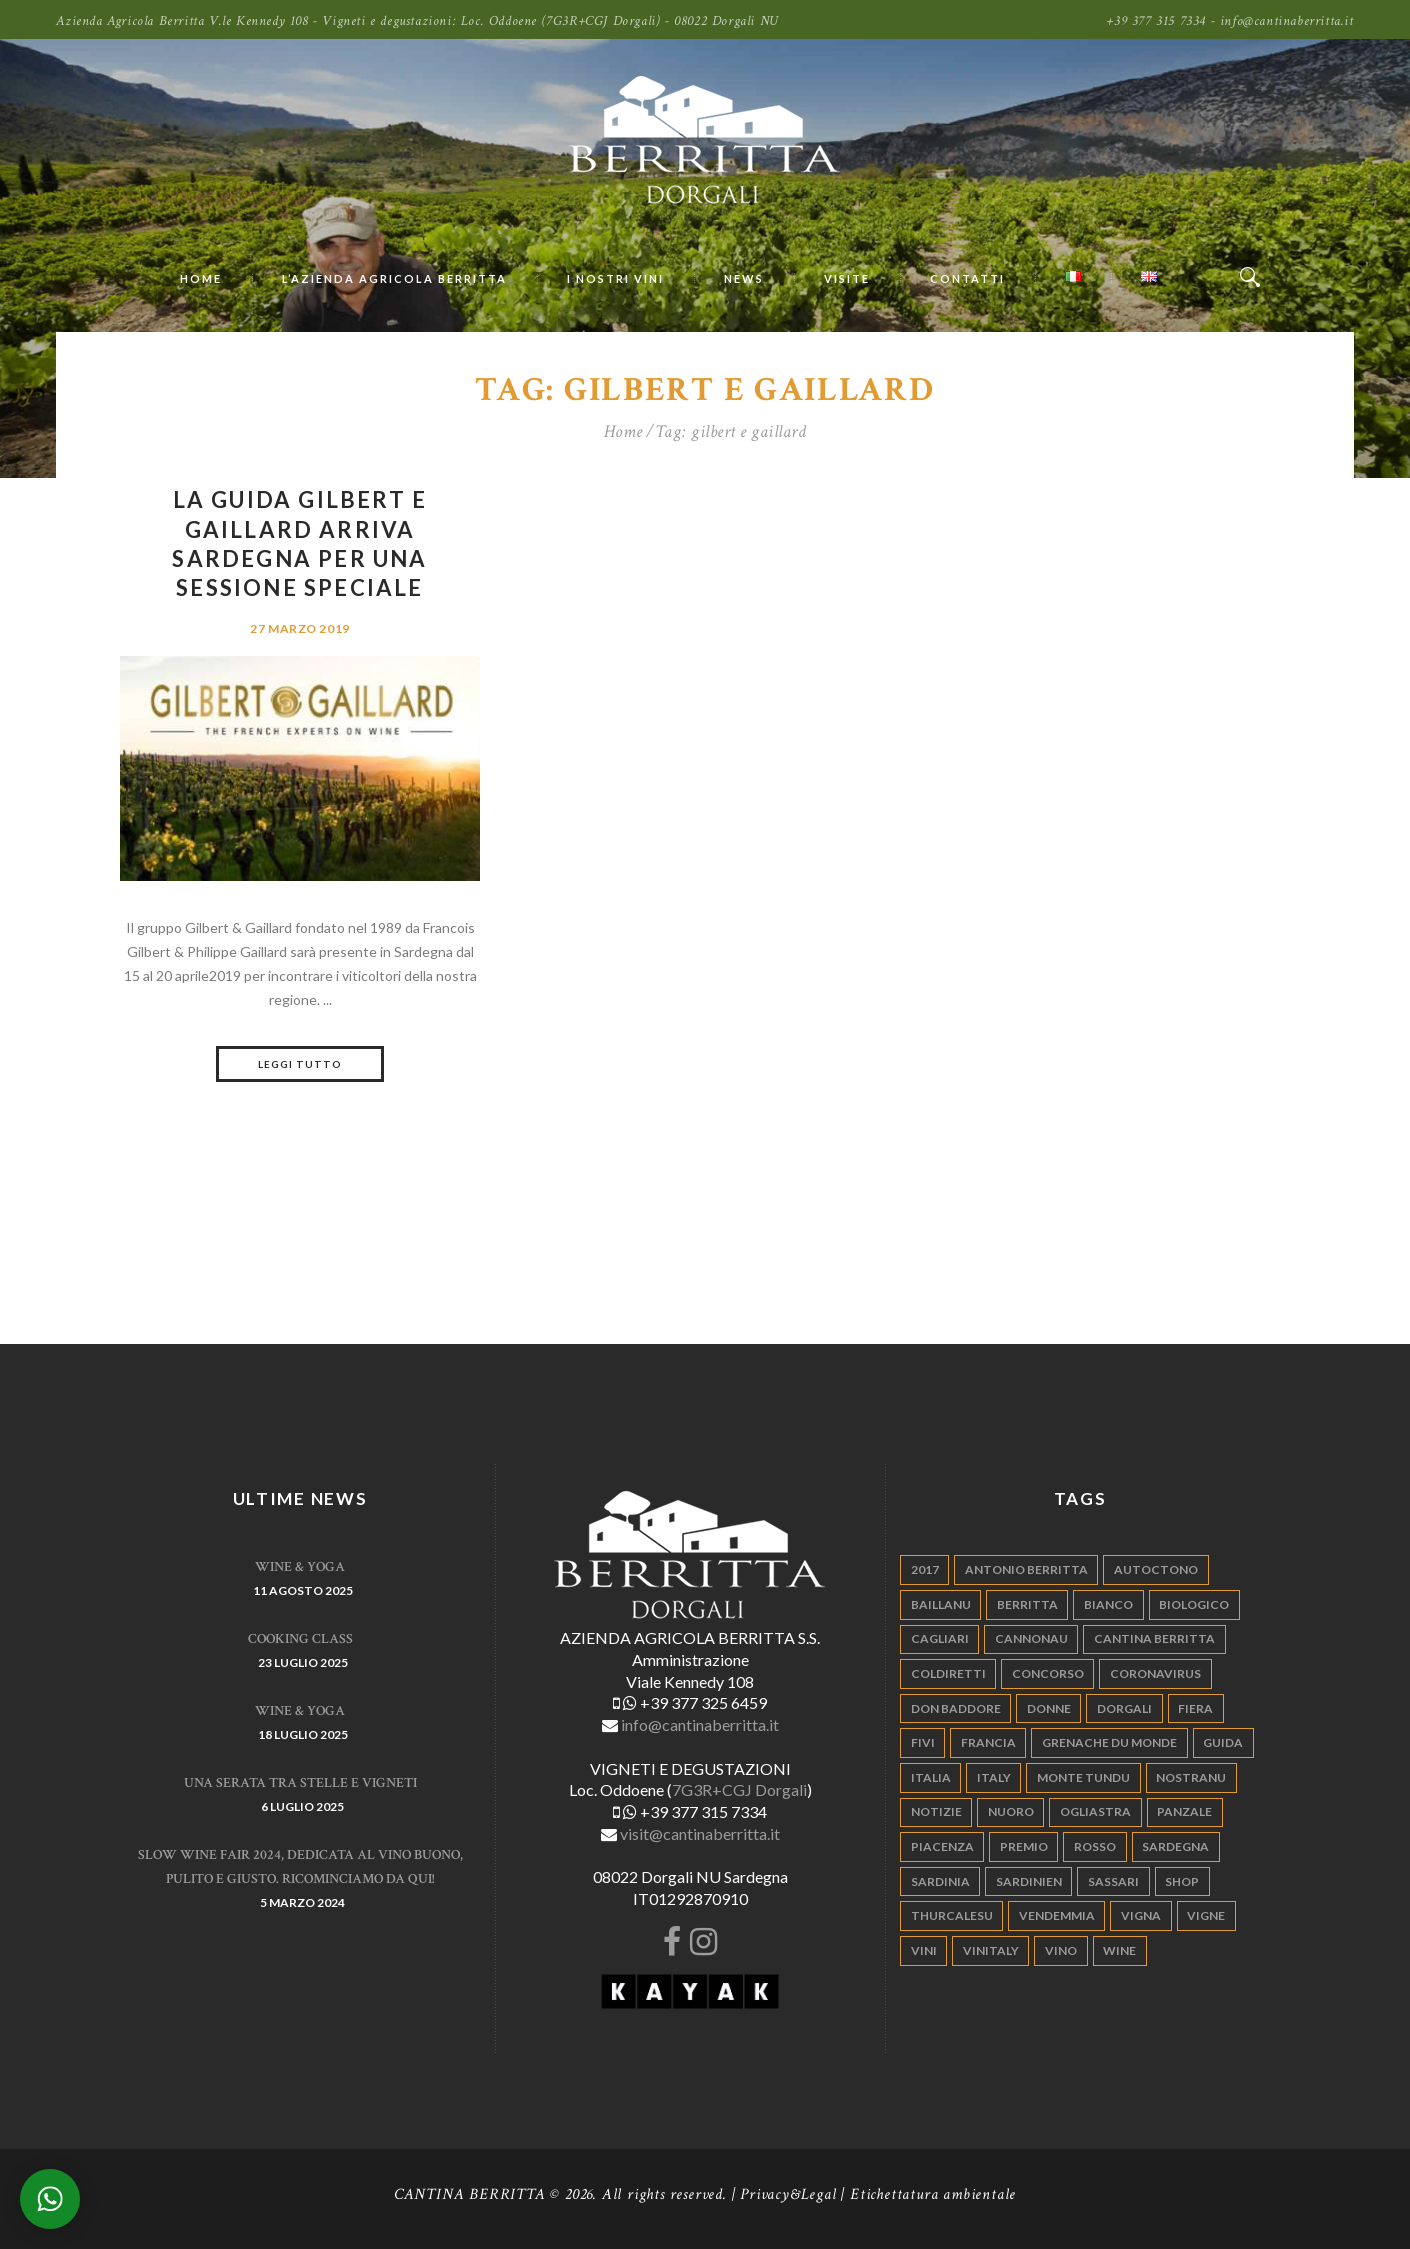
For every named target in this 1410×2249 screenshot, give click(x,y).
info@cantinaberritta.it (700, 1724)
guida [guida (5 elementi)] (1223, 1742)
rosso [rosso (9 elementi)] (1095, 1846)
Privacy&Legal (788, 2194)
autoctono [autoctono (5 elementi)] (1156, 1569)
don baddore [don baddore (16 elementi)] (956, 1708)
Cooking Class (300, 1639)
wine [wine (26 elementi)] (1119, 1950)
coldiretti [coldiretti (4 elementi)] (948, 1673)
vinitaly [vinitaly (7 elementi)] (991, 1950)
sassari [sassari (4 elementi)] (1113, 1881)
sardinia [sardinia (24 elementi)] (940, 1881)
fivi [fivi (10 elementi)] (923, 1742)
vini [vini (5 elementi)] (924, 1950)
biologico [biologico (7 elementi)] (1194, 1604)
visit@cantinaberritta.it (700, 1833)
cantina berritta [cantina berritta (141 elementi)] (1154, 1638)
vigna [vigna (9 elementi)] (1141, 1915)
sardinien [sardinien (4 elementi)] (1029, 1881)
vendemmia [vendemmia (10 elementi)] (1057, 1915)
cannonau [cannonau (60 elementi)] (1031, 1638)
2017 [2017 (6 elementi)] (925, 1569)
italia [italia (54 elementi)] (931, 1777)
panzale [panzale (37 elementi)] (1184, 1811)
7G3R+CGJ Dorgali (739, 1789)
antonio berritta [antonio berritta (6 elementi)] (1026, 1569)
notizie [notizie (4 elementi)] (936, 1811)
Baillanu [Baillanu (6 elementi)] (941, 1604)
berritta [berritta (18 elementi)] (1027, 1604)
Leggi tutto (300, 1064)
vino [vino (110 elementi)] (1061, 1950)
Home (623, 432)
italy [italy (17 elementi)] (994, 1777)
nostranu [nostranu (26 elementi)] (1191, 1777)
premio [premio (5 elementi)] (1024, 1846)
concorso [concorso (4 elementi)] (1048, 1673)
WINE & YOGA (300, 1567)
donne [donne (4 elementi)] (1049, 1708)
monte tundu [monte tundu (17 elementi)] (1083, 1777)
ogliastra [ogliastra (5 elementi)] (1095, 1811)
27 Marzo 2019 (300, 628)
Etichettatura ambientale (933, 2194)
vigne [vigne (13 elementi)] (1206, 1915)
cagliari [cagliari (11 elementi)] (940, 1638)
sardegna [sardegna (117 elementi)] (1175, 1846)
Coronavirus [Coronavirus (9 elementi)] (1155, 1673)
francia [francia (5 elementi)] (988, 1742)
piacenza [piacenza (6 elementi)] (942, 1846)
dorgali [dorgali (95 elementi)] (1124, 1708)
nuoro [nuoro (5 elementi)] (1011, 1811)
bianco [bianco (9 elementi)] (1108, 1604)
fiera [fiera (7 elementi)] (1195, 1708)
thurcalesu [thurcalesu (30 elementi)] (952, 1915)
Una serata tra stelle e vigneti (300, 1783)
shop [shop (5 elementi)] (1182, 1881)
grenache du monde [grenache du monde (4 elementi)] (1109, 1742)
